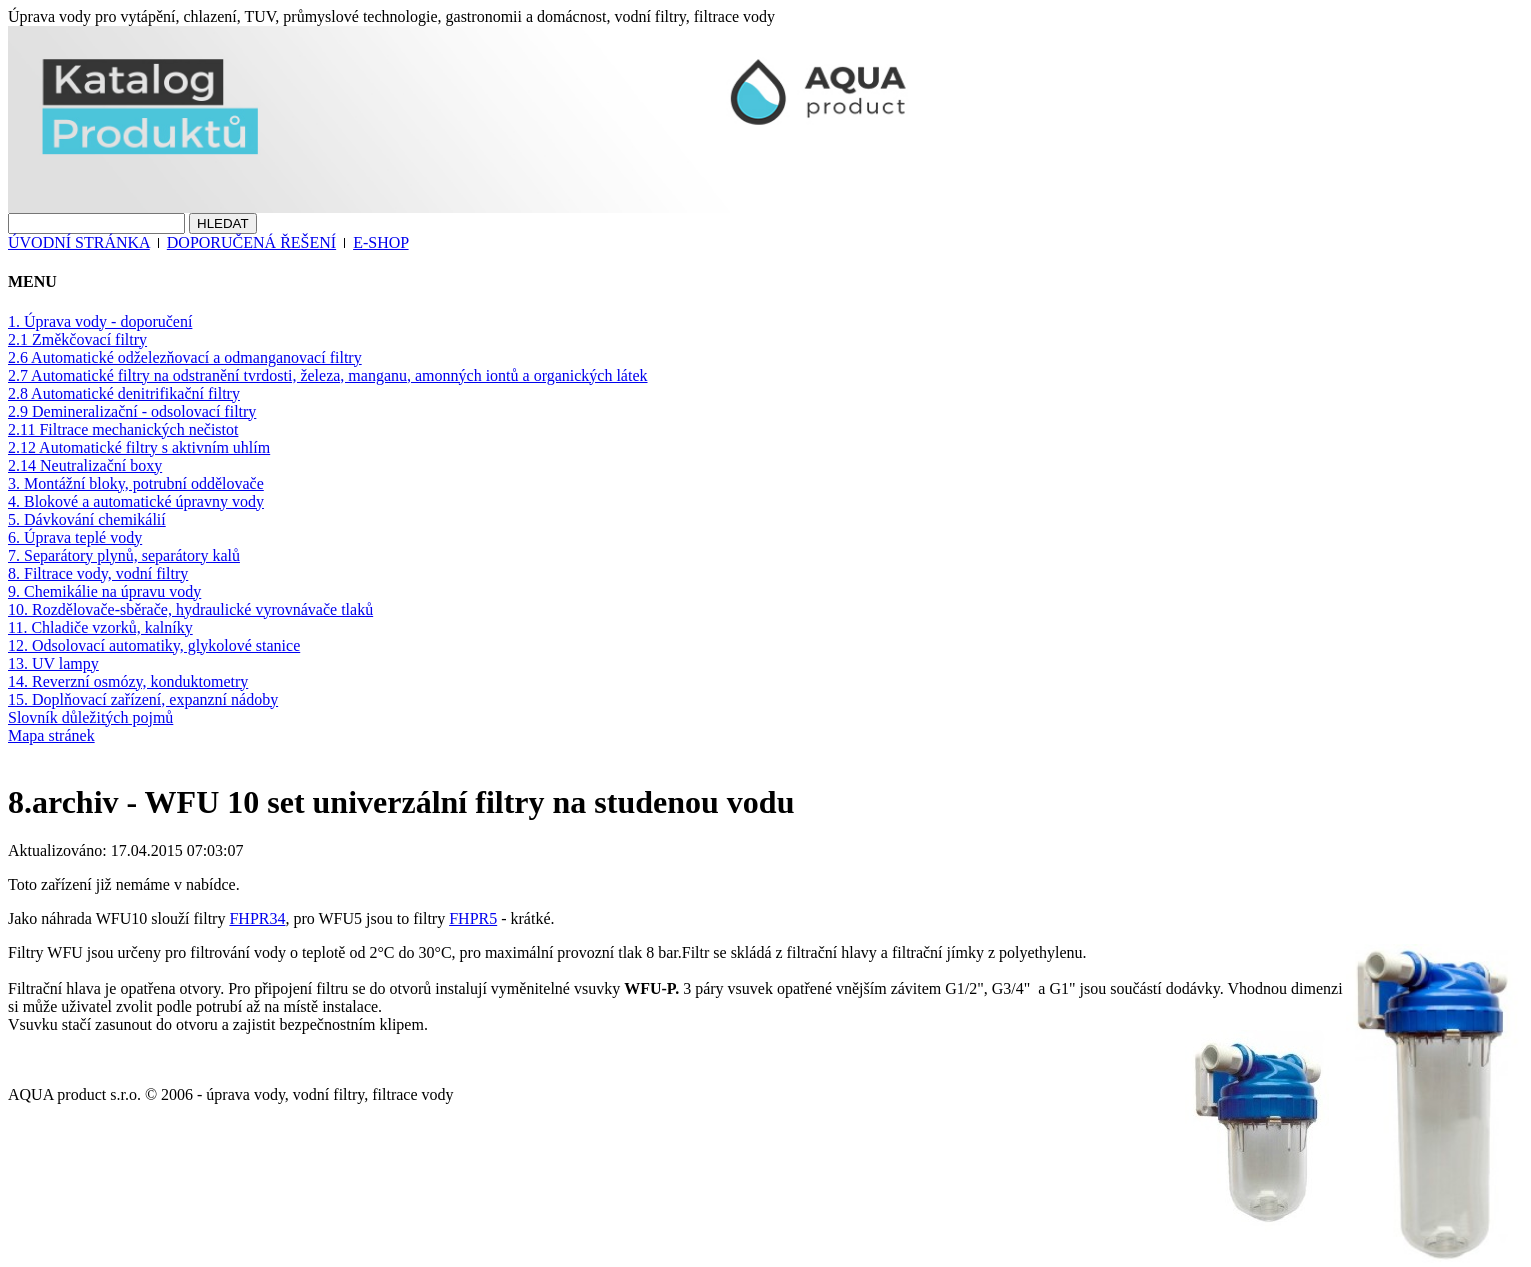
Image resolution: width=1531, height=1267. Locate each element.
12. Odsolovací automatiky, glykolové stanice (154, 645)
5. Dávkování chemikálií (87, 519)
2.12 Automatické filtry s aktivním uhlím (139, 447)
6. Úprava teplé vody (75, 537)
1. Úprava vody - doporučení (100, 321)
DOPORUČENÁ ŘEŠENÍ (251, 242)
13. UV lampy (53, 663)
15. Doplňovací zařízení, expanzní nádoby (143, 699)
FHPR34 (257, 918)
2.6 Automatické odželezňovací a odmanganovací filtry (185, 357)
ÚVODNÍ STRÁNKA (79, 242)
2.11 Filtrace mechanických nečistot (123, 429)
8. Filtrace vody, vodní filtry (98, 573)
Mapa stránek (51, 735)
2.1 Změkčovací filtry (77, 339)
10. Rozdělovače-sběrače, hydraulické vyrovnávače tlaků (190, 609)
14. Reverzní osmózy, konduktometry (128, 681)
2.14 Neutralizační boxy (85, 465)
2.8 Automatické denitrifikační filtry (124, 393)
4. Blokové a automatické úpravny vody (136, 501)
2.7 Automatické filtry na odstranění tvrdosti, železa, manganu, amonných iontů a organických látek (328, 375)
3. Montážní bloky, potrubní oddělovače (136, 483)
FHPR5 (473, 918)
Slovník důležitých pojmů (90, 717)
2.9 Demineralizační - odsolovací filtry (132, 411)
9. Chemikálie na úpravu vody (104, 591)
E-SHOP (380, 242)
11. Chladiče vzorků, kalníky (100, 627)
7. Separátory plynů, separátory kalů (124, 555)
